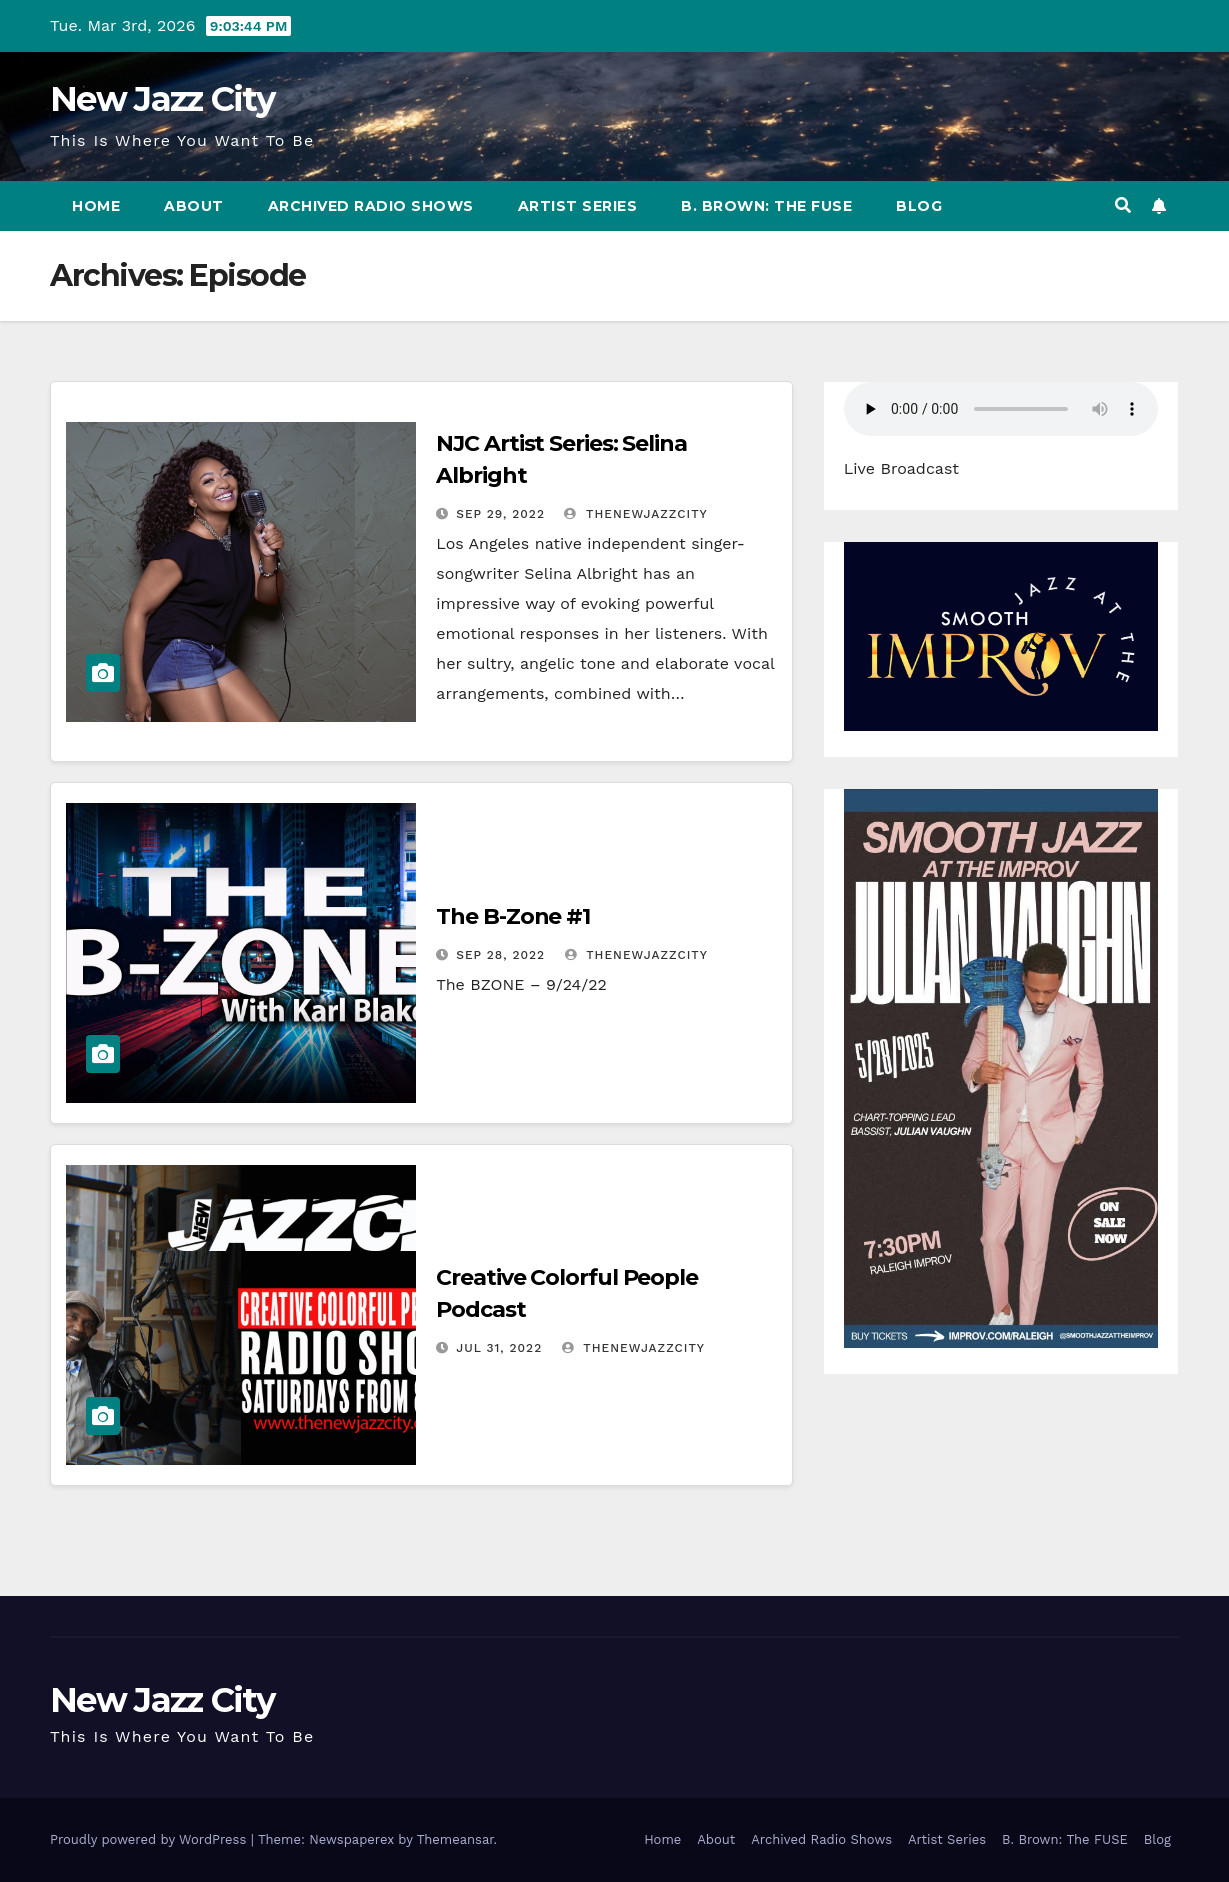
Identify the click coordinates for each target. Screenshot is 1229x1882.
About (194, 206)
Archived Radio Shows (371, 206)
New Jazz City (162, 99)
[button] (1123, 205)
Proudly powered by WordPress (150, 1839)
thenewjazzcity (635, 514)
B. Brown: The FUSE (766, 206)
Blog (919, 206)
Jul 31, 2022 (499, 1348)
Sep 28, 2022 (500, 955)
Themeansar (455, 1839)
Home (96, 206)
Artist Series (578, 206)
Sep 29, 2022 (500, 514)
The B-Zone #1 (513, 916)
